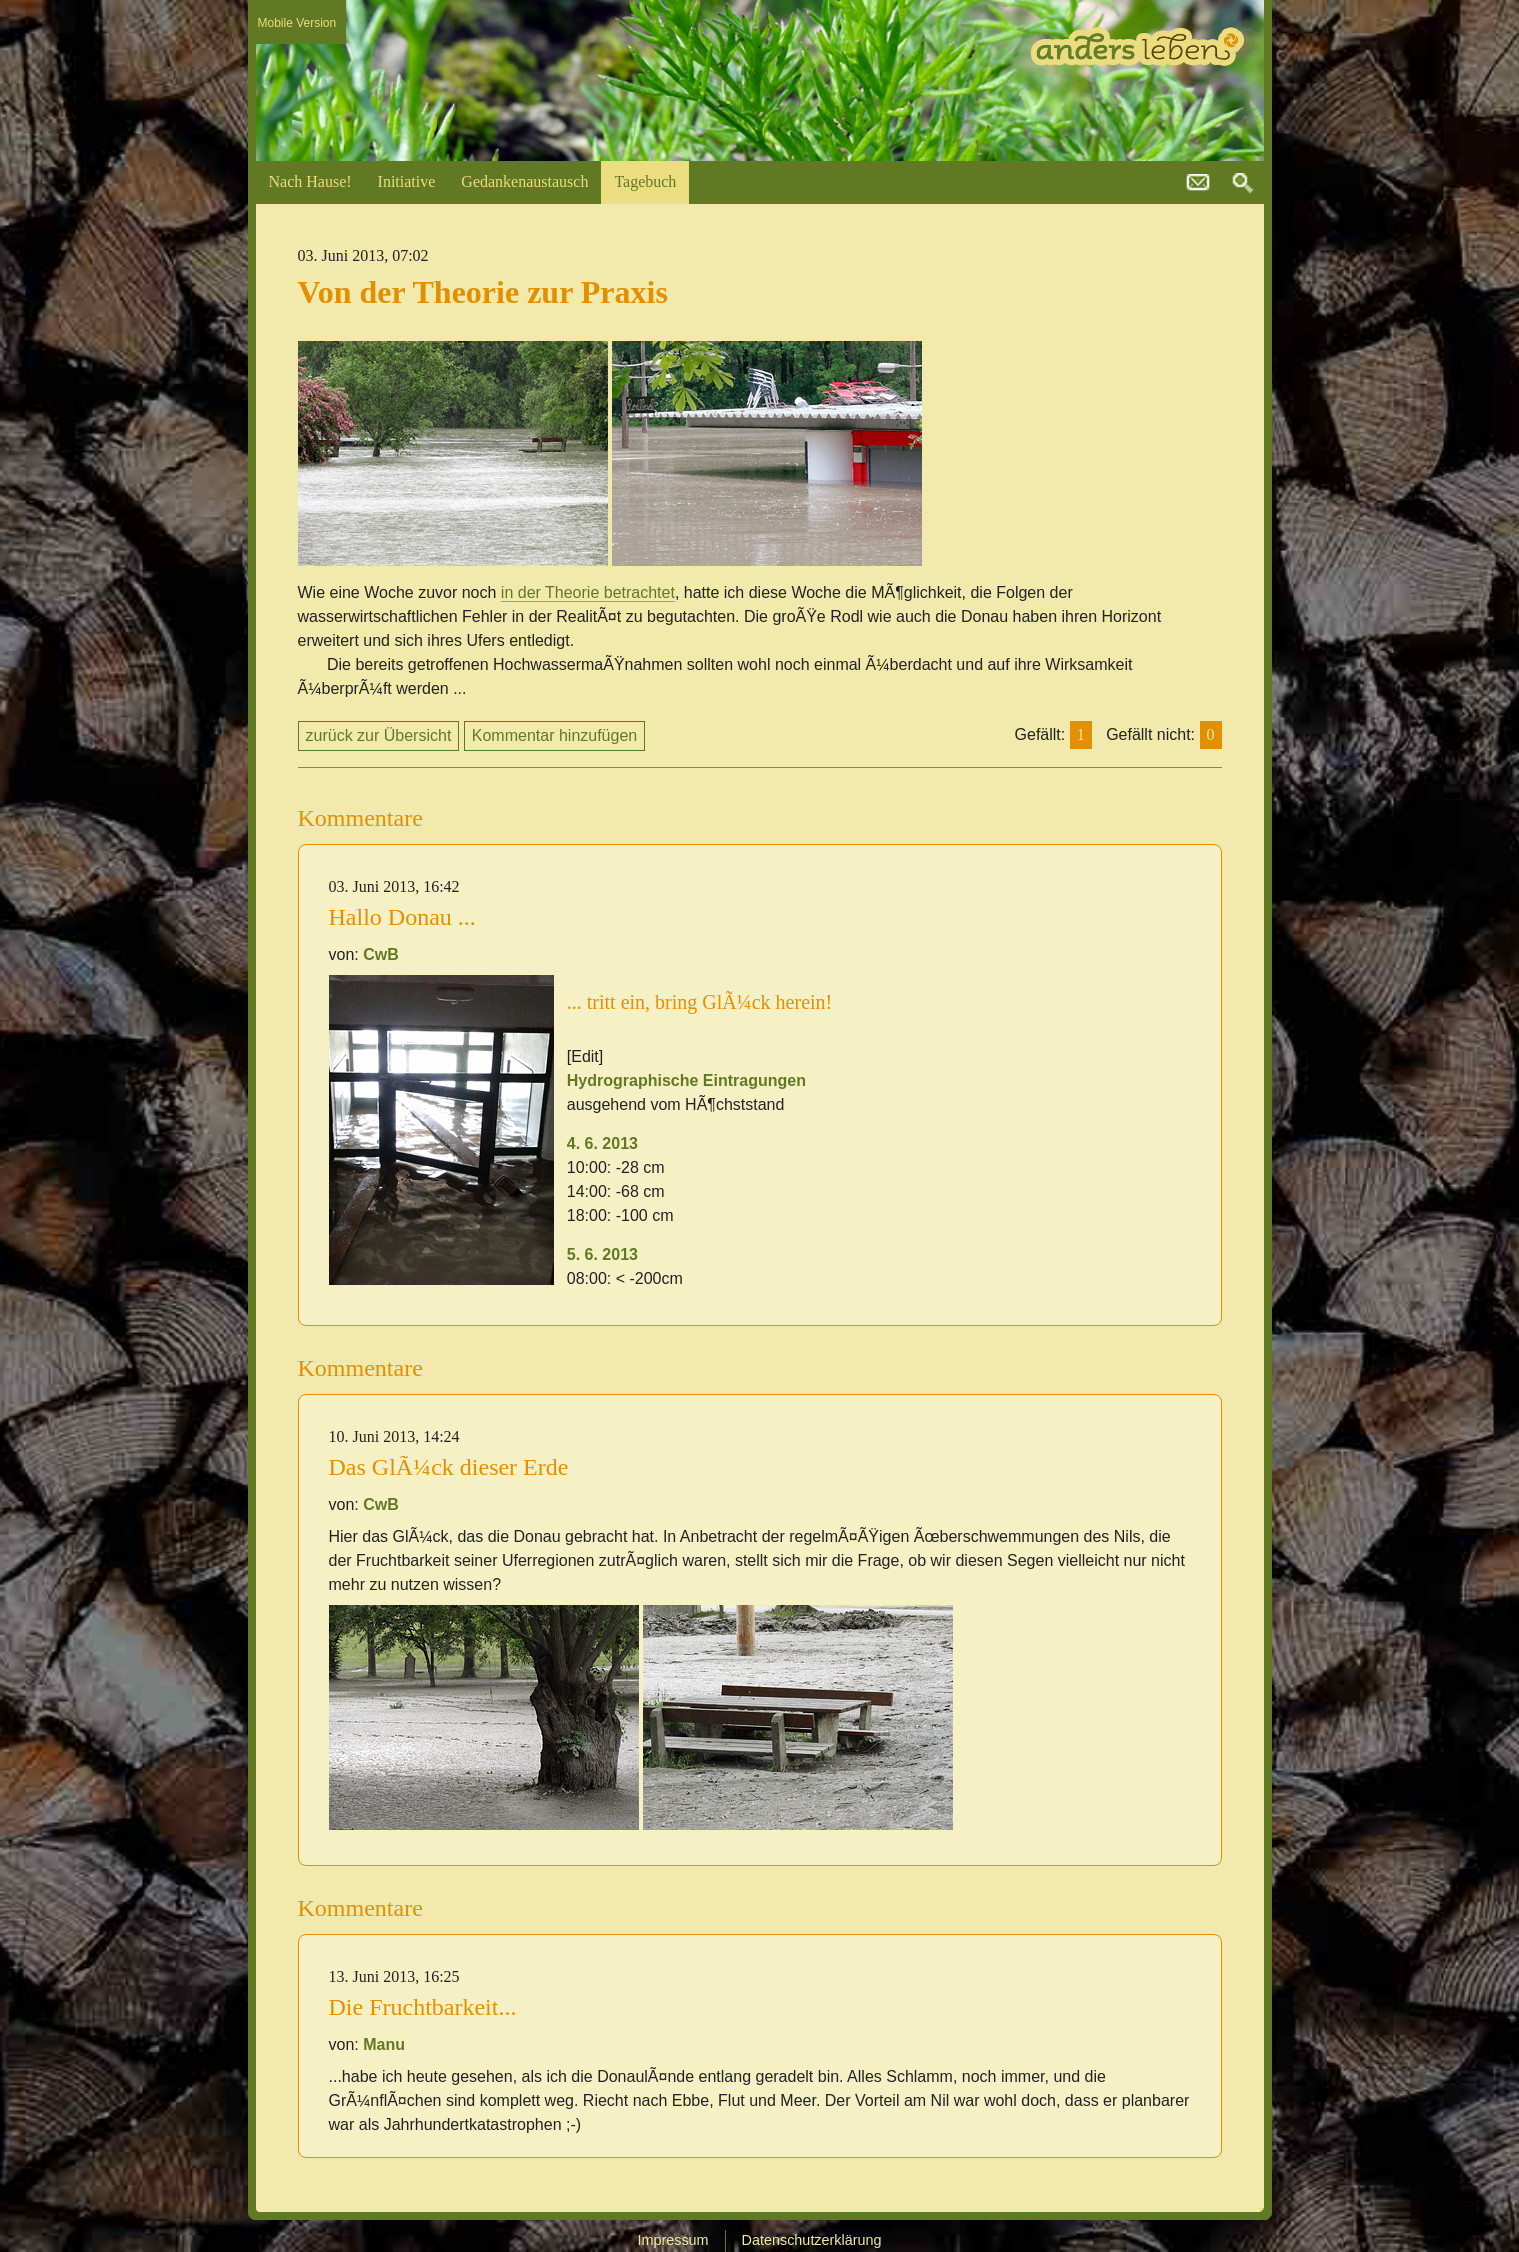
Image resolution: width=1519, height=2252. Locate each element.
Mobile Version (297, 23)
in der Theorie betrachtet (588, 592)
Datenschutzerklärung (812, 2240)
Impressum (672, 2240)
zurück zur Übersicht (379, 735)
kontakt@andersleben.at (1198, 183)
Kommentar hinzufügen (554, 735)
